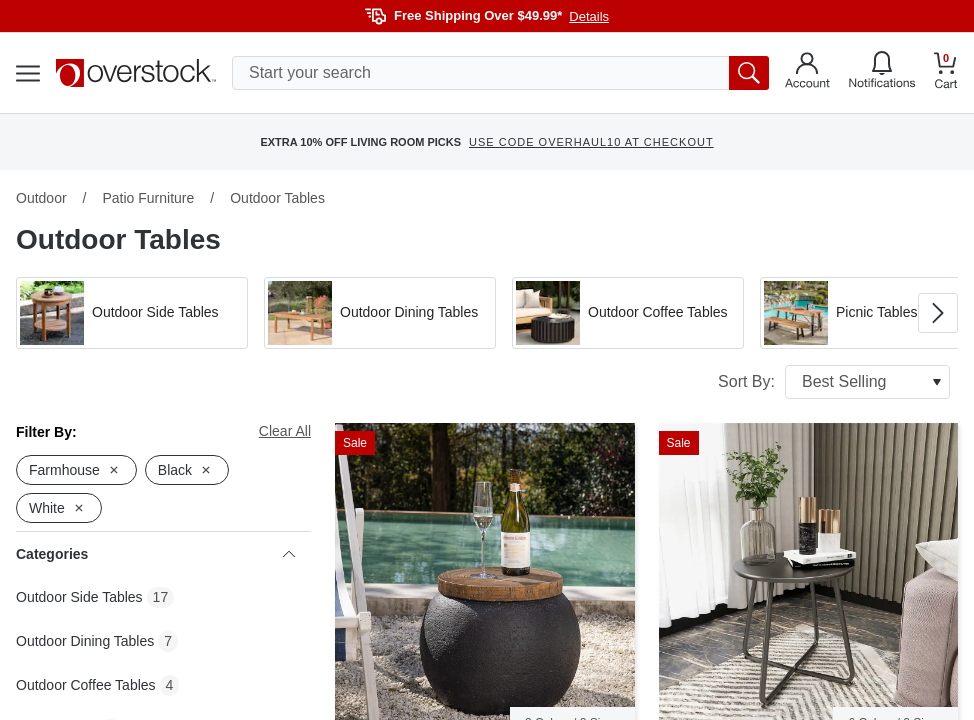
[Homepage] (136, 73)
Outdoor (41, 198)
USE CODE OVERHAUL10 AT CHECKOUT (591, 142)
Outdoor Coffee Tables (86, 685)
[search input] (500, 73)
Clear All (285, 431)
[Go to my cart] (946, 73)
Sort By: (834, 382)
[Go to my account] (807, 73)
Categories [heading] (155, 554)
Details (589, 16)
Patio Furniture (148, 198)
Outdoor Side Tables (79, 597)
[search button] (749, 73)
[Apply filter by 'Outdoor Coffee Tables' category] (628, 313)
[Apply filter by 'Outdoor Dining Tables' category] (380, 313)
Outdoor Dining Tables (85, 641)
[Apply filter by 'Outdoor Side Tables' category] (132, 313)
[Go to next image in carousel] (938, 313)
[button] (132, 313)
